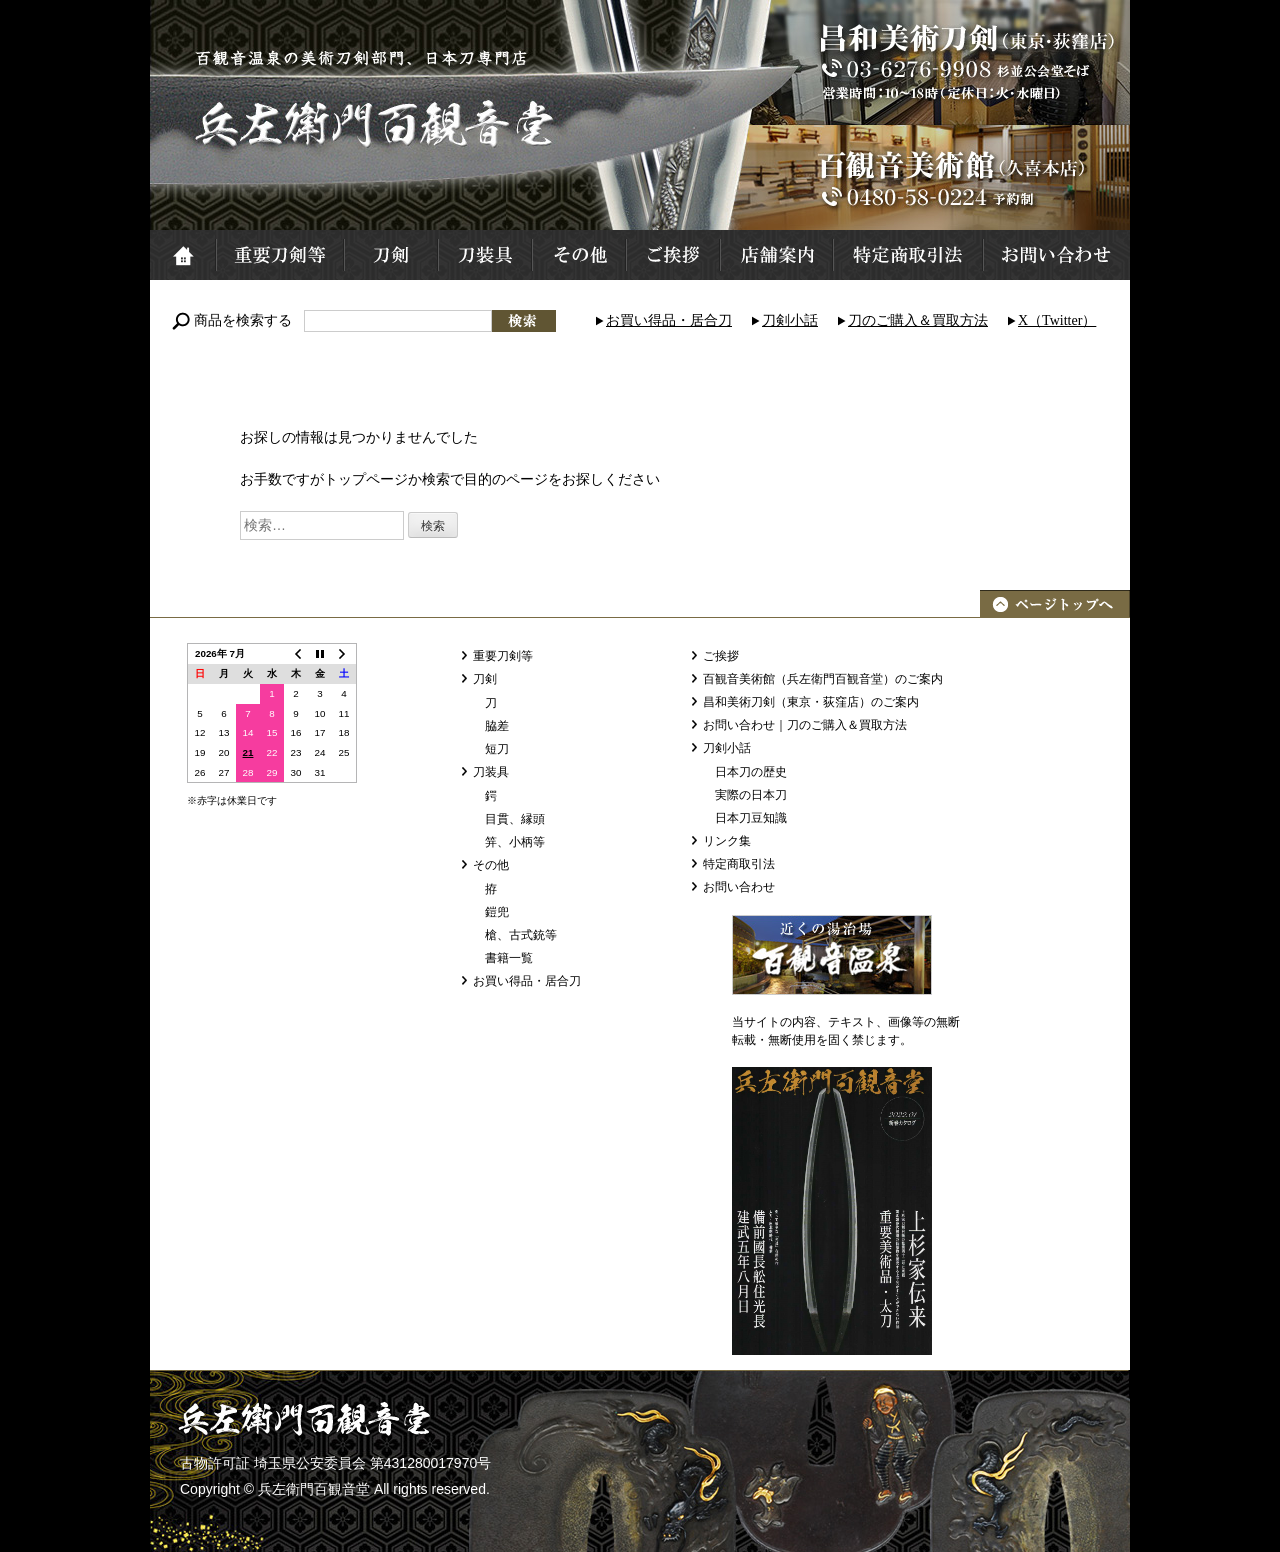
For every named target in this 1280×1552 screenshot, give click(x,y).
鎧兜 (497, 912)
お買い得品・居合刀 (669, 320)
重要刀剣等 (279, 255)
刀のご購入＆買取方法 (918, 320)
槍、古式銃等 (521, 935)
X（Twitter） (1057, 320)
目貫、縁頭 (515, 819)
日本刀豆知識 (751, 818)
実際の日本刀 (751, 795)
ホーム (182, 255)
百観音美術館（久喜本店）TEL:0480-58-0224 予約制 (965, 177)
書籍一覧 (509, 958)
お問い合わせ (1056, 255)
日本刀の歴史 (751, 772)
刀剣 (390, 255)
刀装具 (484, 255)
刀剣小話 (790, 320)
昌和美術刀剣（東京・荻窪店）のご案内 (811, 702)
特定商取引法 (907, 255)
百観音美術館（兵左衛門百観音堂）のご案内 (823, 679)
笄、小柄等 (515, 842)
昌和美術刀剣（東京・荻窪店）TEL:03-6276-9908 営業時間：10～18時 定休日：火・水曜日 (965, 62)
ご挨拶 (672, 255)
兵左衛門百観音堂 (376, 124)
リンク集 (727, 841)
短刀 (497, 749)
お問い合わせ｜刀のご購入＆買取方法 (805, 725)
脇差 (497, 726)
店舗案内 (775, 255)
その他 (578, 255)
